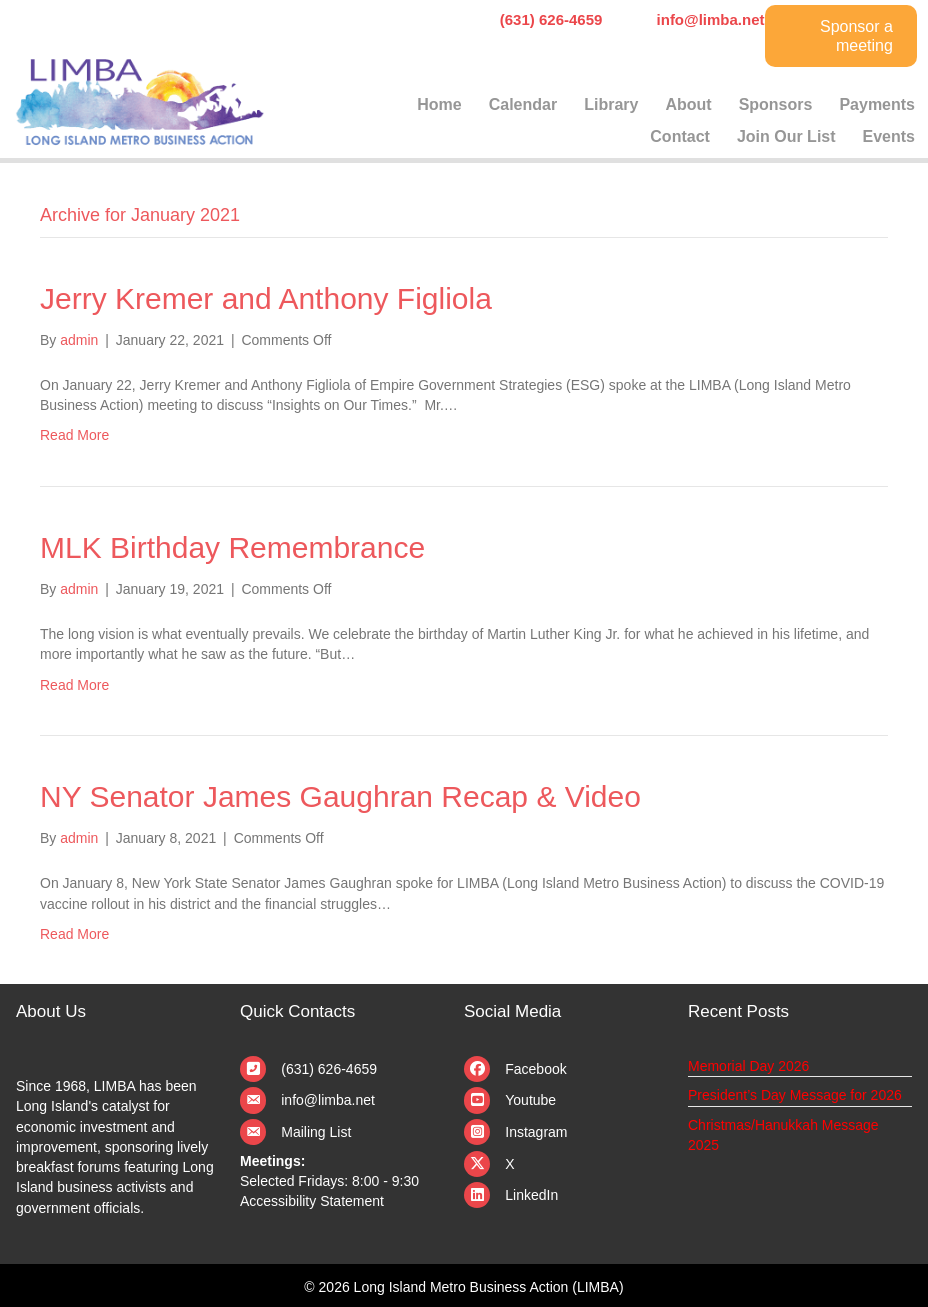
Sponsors (776, 104)
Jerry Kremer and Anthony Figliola (266, 298)
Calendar (523, 104)
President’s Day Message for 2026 (795, 1095)
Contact (680, 136)
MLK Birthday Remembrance (232, 547)
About (688, 104)
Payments (877, 104)
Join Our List (786, 136)
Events (889, 136)
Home (439, 104)
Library (611, 104)
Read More (74, 435)
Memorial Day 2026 (748, 1066)
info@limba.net (328, 1100)
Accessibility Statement (312, 1201)
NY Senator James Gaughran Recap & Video (340, 796)
